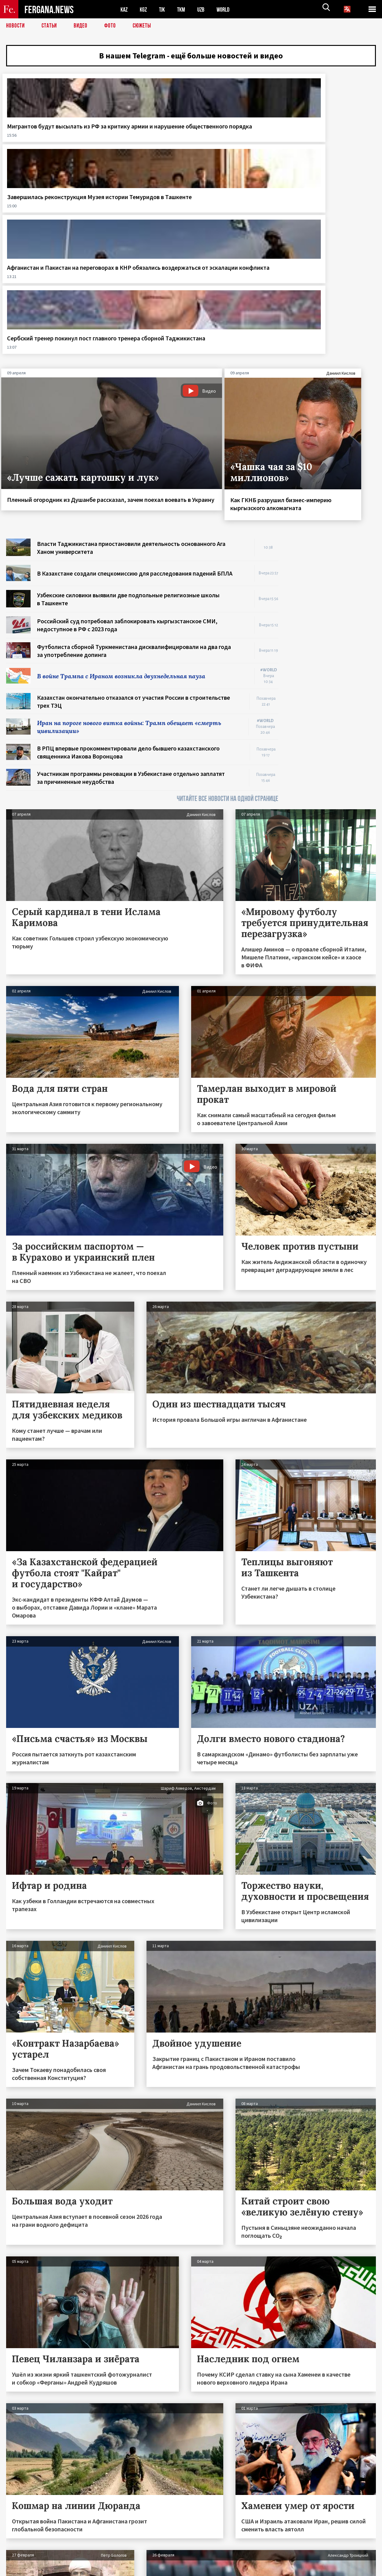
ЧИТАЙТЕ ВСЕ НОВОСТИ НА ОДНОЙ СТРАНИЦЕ (227, 621)
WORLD (228, 9)
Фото (113, 26)
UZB (205, 9)
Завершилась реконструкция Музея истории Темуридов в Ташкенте (136, 145)
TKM (184, 9)
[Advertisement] (333, 453)
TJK (164, 9)
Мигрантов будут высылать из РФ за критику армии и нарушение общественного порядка (44, 149)
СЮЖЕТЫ (145, 26)
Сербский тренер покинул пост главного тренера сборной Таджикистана (332, 141)
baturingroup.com (237, 2569)
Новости (16, 26)
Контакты (21, 2558)
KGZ (145, 9)
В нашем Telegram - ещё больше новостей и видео (191, 56)
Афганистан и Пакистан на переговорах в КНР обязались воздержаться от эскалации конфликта (236, 145)
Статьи (51, 26)
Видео (83, 26)
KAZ (124, 9)
